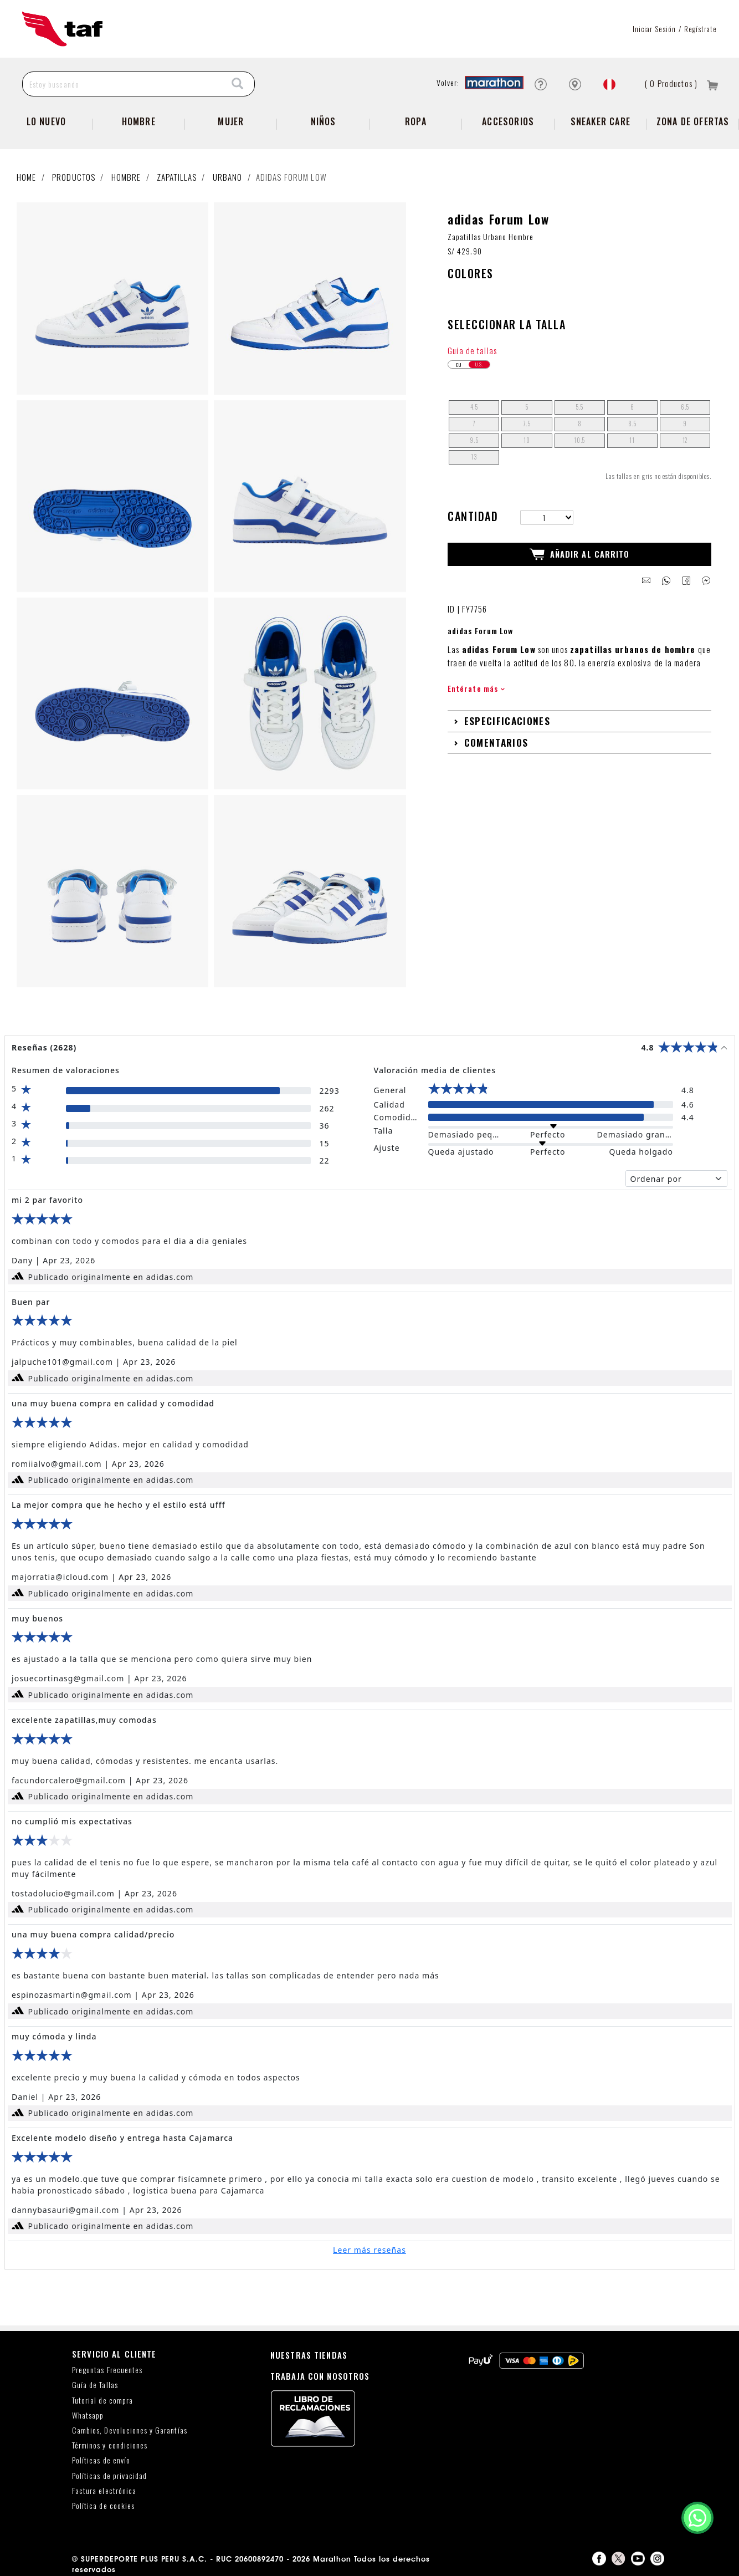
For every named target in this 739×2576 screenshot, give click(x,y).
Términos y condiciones (109, 2445)
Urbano (228, 177)
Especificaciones (507, 720)
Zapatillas (177, 177)
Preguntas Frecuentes (107, 2370)
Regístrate (700, 28)
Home (27, 177)
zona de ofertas (693, 121)
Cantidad (473, 516)
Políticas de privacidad (109, 2476)
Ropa (416, 121)
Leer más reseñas (369, 2250)
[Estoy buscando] (122, 84)
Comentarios (496, 742)
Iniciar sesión (654, 28)
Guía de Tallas (95, 2385)
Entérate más (476, 688)
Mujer (231, 121)
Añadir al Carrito (580, 554)
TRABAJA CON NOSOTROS (320, 2376)
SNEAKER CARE (600, 121)
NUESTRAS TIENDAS (308, 2355)
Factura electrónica (104, 2491)
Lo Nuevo (46, 121)
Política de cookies (103, 2506)
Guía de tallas (472, 350)
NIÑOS (323, 121)
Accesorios (508, 121)
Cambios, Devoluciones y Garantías (129, 2430)
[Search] (237, 84)
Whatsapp (88, 2415)
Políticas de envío (101, 2460)
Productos (73, 177)
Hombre (139, 121)
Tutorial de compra (102, 2400)
